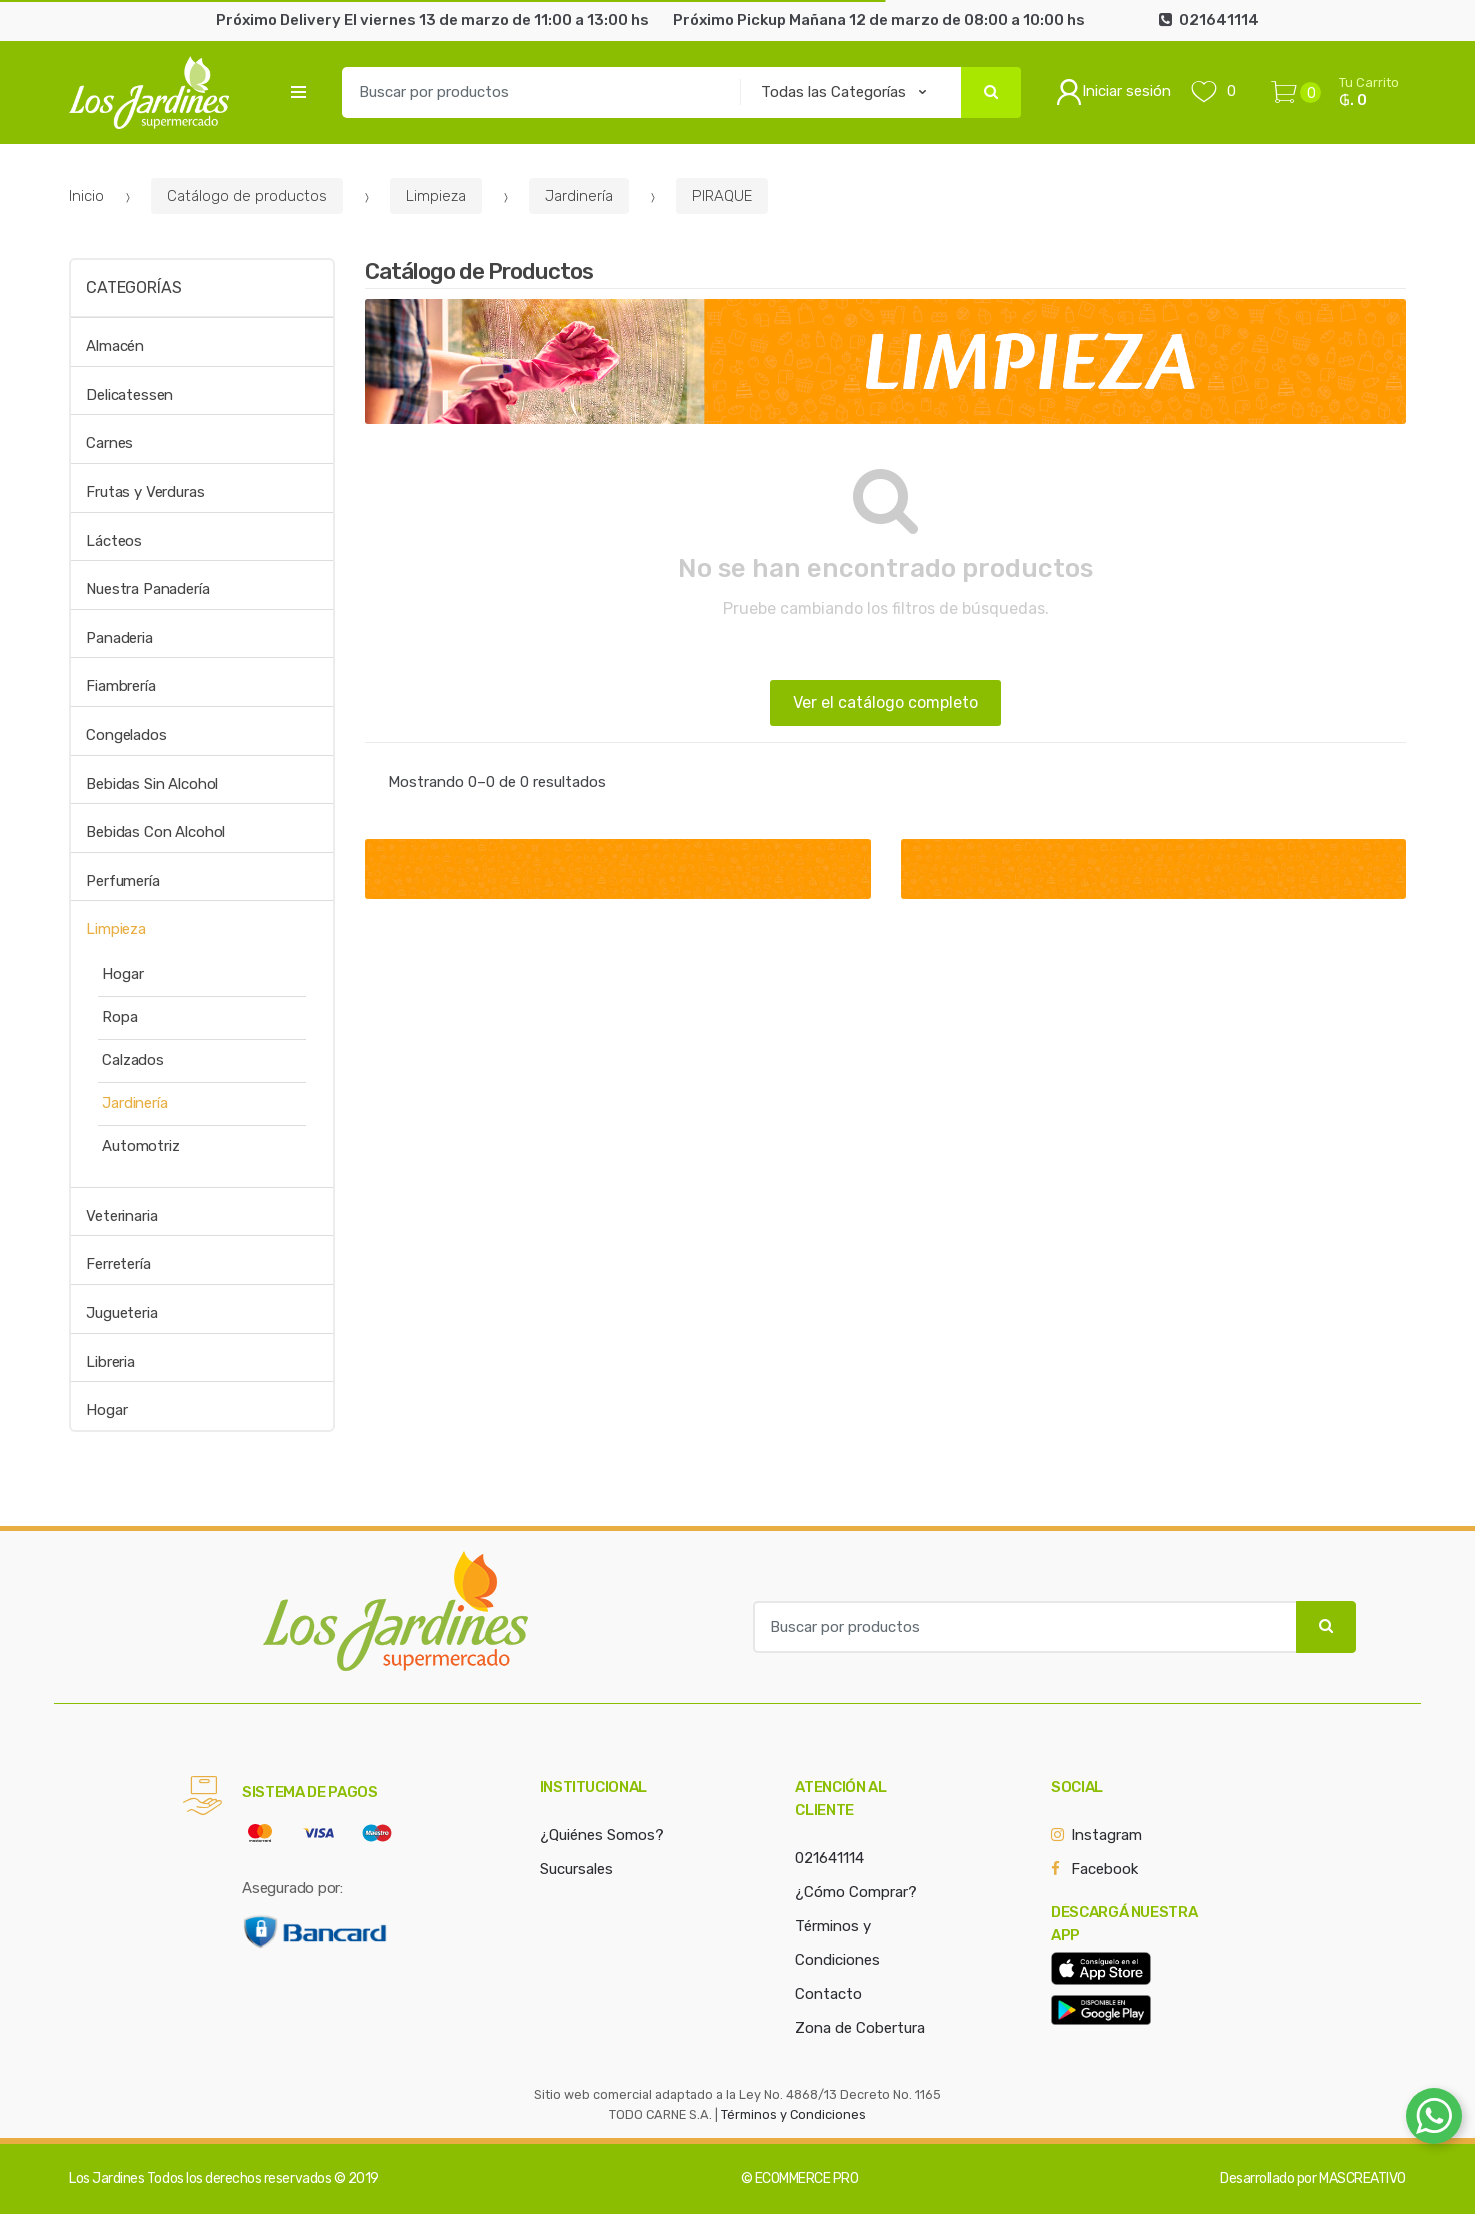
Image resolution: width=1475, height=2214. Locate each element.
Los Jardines (106, 2178)
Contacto (828, 1994)
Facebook (1104, 1869)
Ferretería (118, 1264)
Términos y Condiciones (793, 2114)
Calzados (133, 1060)
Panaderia (119, 638)
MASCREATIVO (1362, 2178)
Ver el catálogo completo (885, 702)
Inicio (86, 196)
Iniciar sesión (1113, 92)
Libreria (110, 1362)
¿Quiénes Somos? (602, 1835)
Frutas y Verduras (145, 492)
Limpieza (436, 196)
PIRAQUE (722, 196)
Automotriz (141, 1146)
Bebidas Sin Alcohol (152, 784)
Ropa (119, 1017)
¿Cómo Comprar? (856, 1892)
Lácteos (114, 541)
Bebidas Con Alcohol (155, 832)
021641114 (829, 1858)
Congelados (126, 735)
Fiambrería (121, 686)
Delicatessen (129, 395)
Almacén (115, 346)
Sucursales (576, 1869)
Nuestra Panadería (147, 589)
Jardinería (579, 196)
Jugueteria (122, 1313)
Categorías (133, 287)
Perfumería (123, 881)
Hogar (122, 974)
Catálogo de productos (247, 196)
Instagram (1106, 1835)
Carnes (109, 443)
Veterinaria (121, 1216)
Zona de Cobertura (860, 2028)
